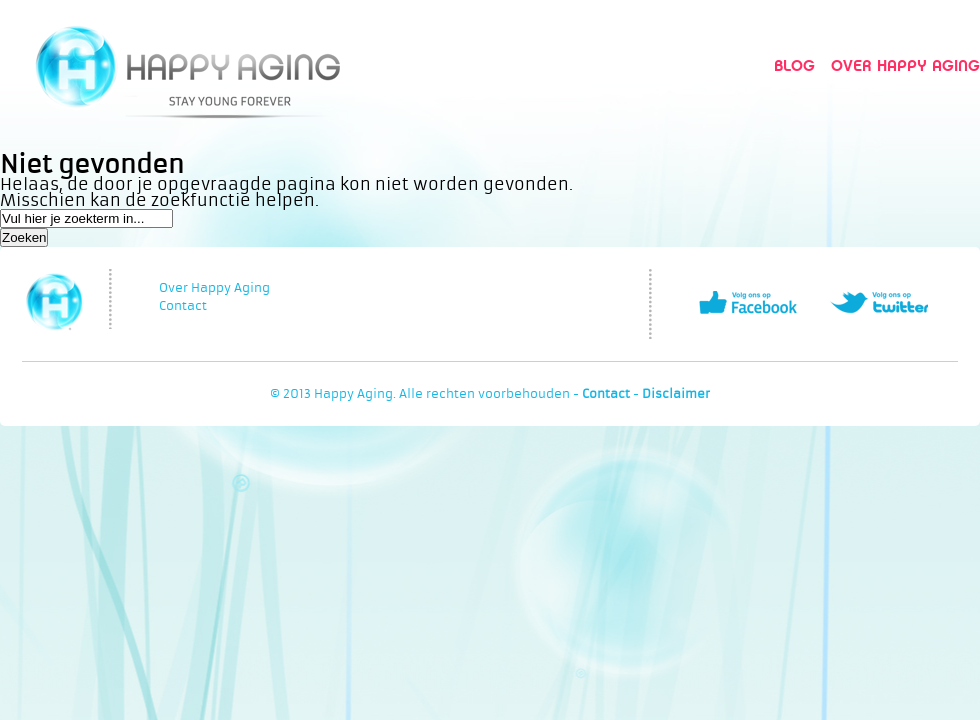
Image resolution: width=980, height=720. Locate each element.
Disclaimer (676, 394)
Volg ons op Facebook (748, 302)
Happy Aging (187, 65)
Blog (794, 65)
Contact (183, 306)
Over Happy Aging (905, 65)
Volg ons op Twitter (879, 302)
